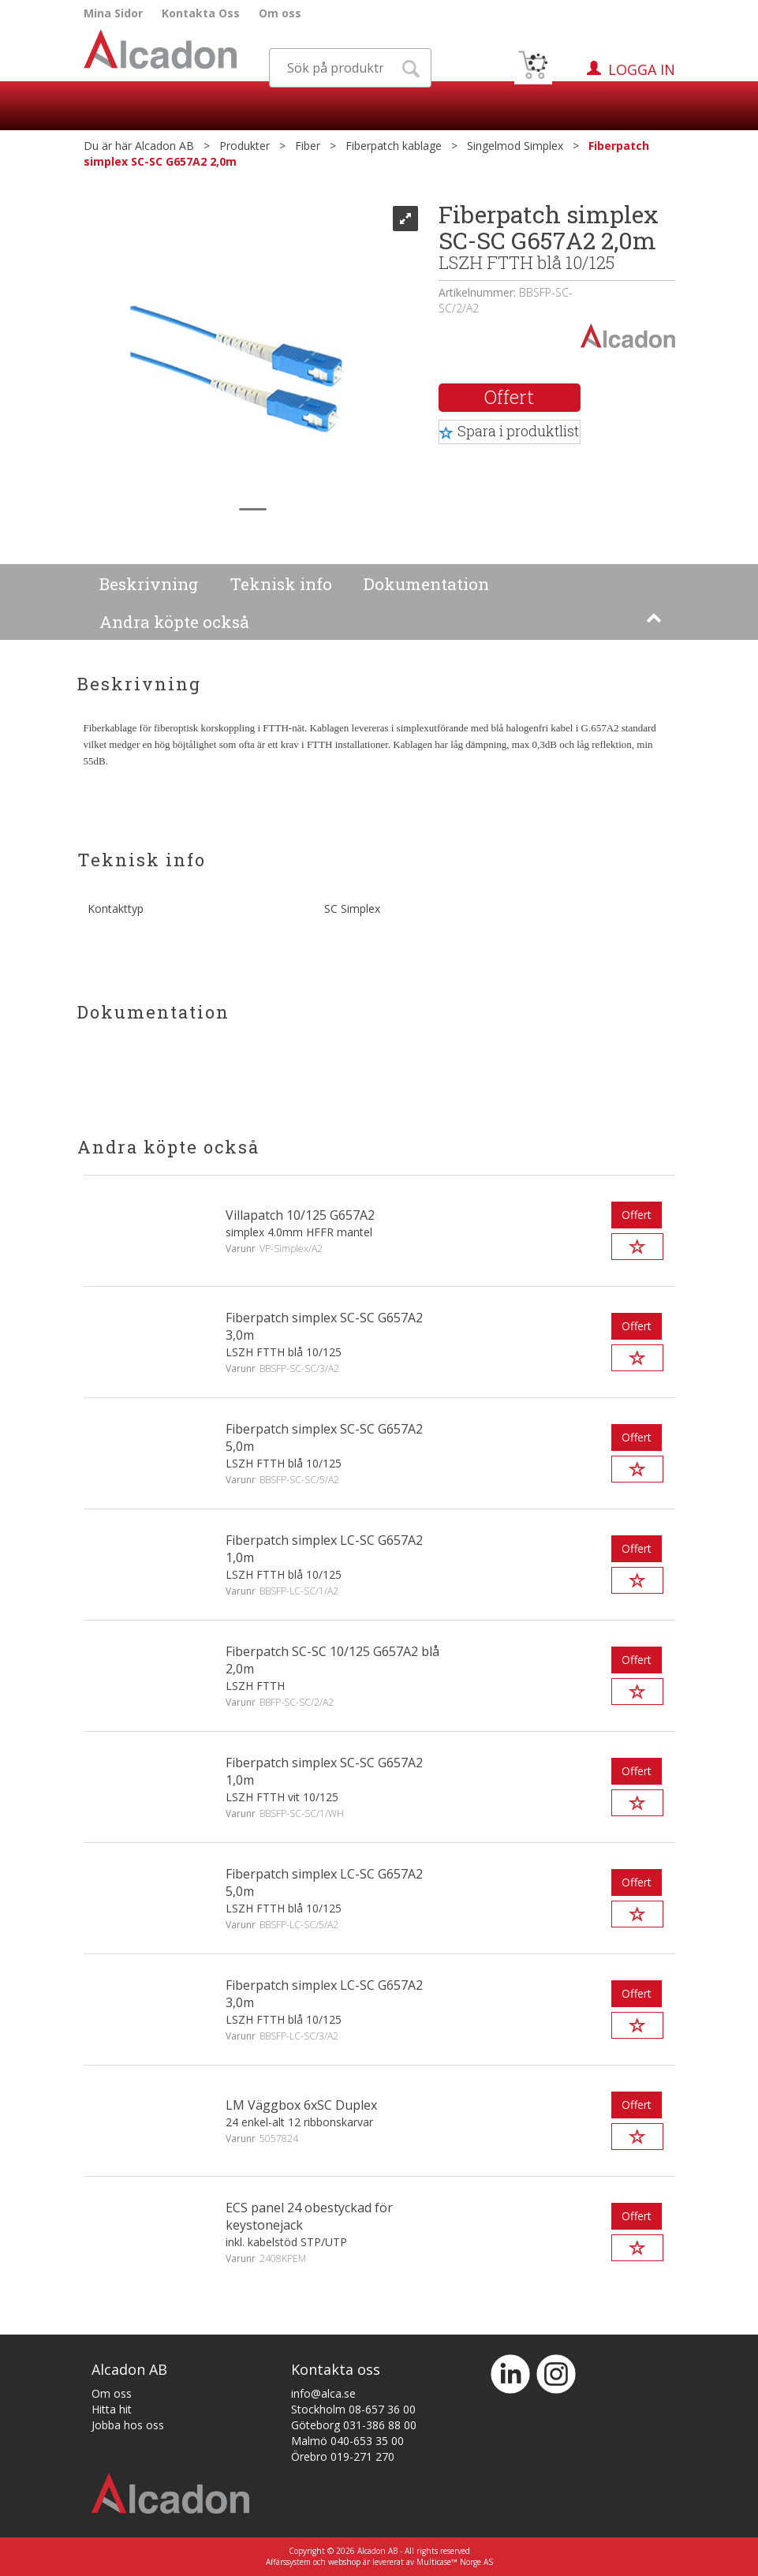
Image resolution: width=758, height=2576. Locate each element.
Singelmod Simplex (515, 145)
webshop (344, 2561)
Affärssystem (288, 2561)
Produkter (244, 145)
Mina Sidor (113, 13)
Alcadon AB (164, 145)
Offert (509, 396)
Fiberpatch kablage (393, 145)
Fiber (307, 145)
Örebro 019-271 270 (342, 2456)
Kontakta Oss (201, 13)
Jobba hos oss (127, 2424)
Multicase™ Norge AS (454, 2561)
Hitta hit (111, 2409)
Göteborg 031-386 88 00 (353, 2424)
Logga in (641, 69)
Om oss (280, 13)
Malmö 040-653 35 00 (347, 2440)
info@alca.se (323, 2393)
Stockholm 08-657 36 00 (353, 2409)
